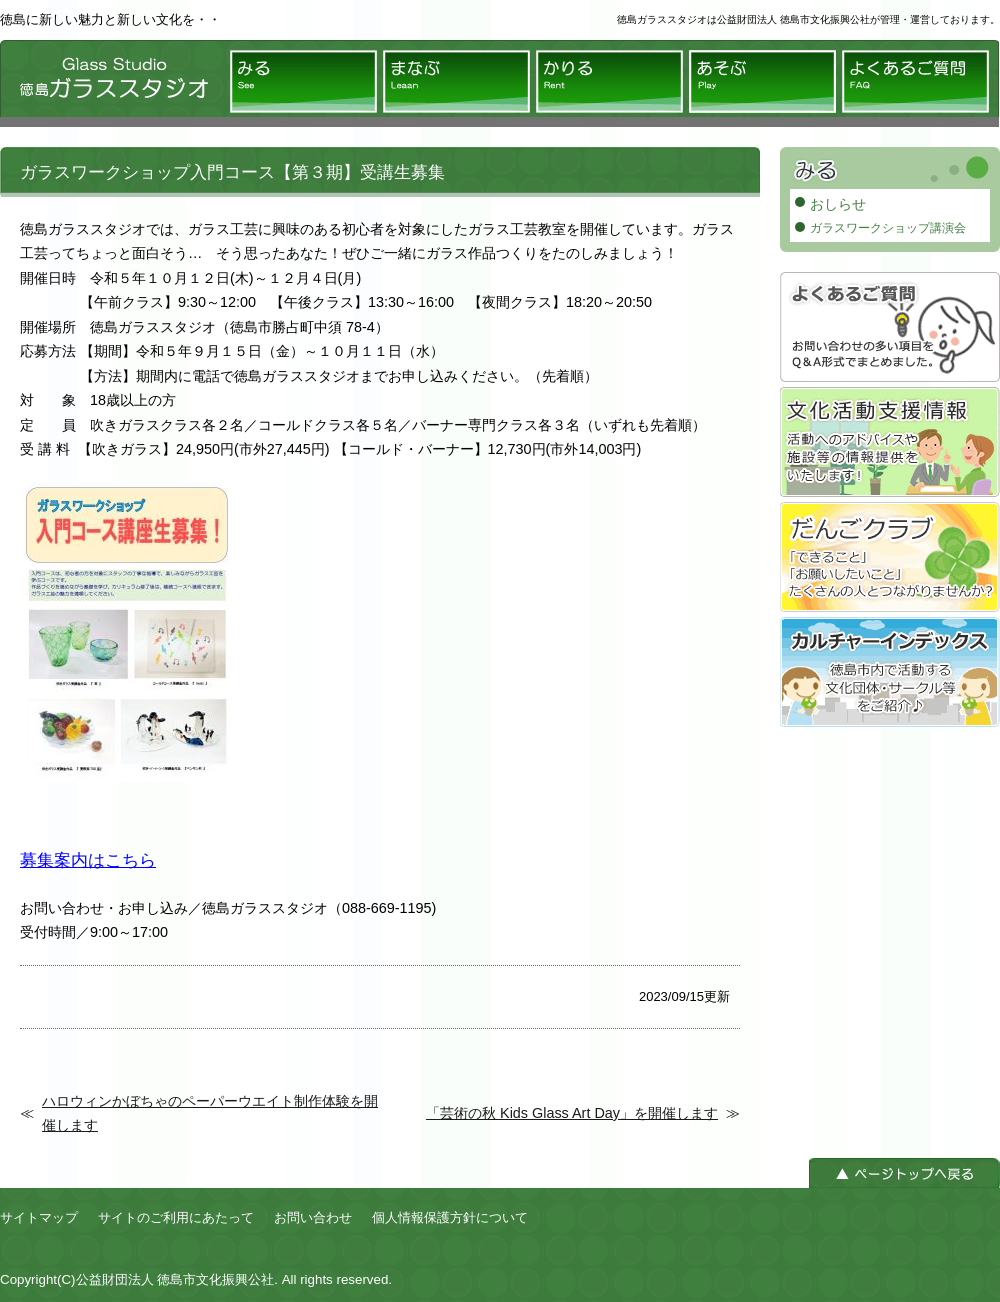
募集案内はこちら (88, 860)
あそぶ (762, 81)
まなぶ (456, 81)
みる (303, 81)
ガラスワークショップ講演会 (888, 228)
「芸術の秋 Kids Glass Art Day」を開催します (572, 1113)
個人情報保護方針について (450, 1217)
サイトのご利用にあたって (176, 1217)
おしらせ (838, 204)
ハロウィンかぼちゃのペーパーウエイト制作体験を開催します (210, 1113)
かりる (609, 81)
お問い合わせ (313, 1217)
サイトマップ (39, 1217)
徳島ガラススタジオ (110, 83)
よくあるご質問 (915, 81)
